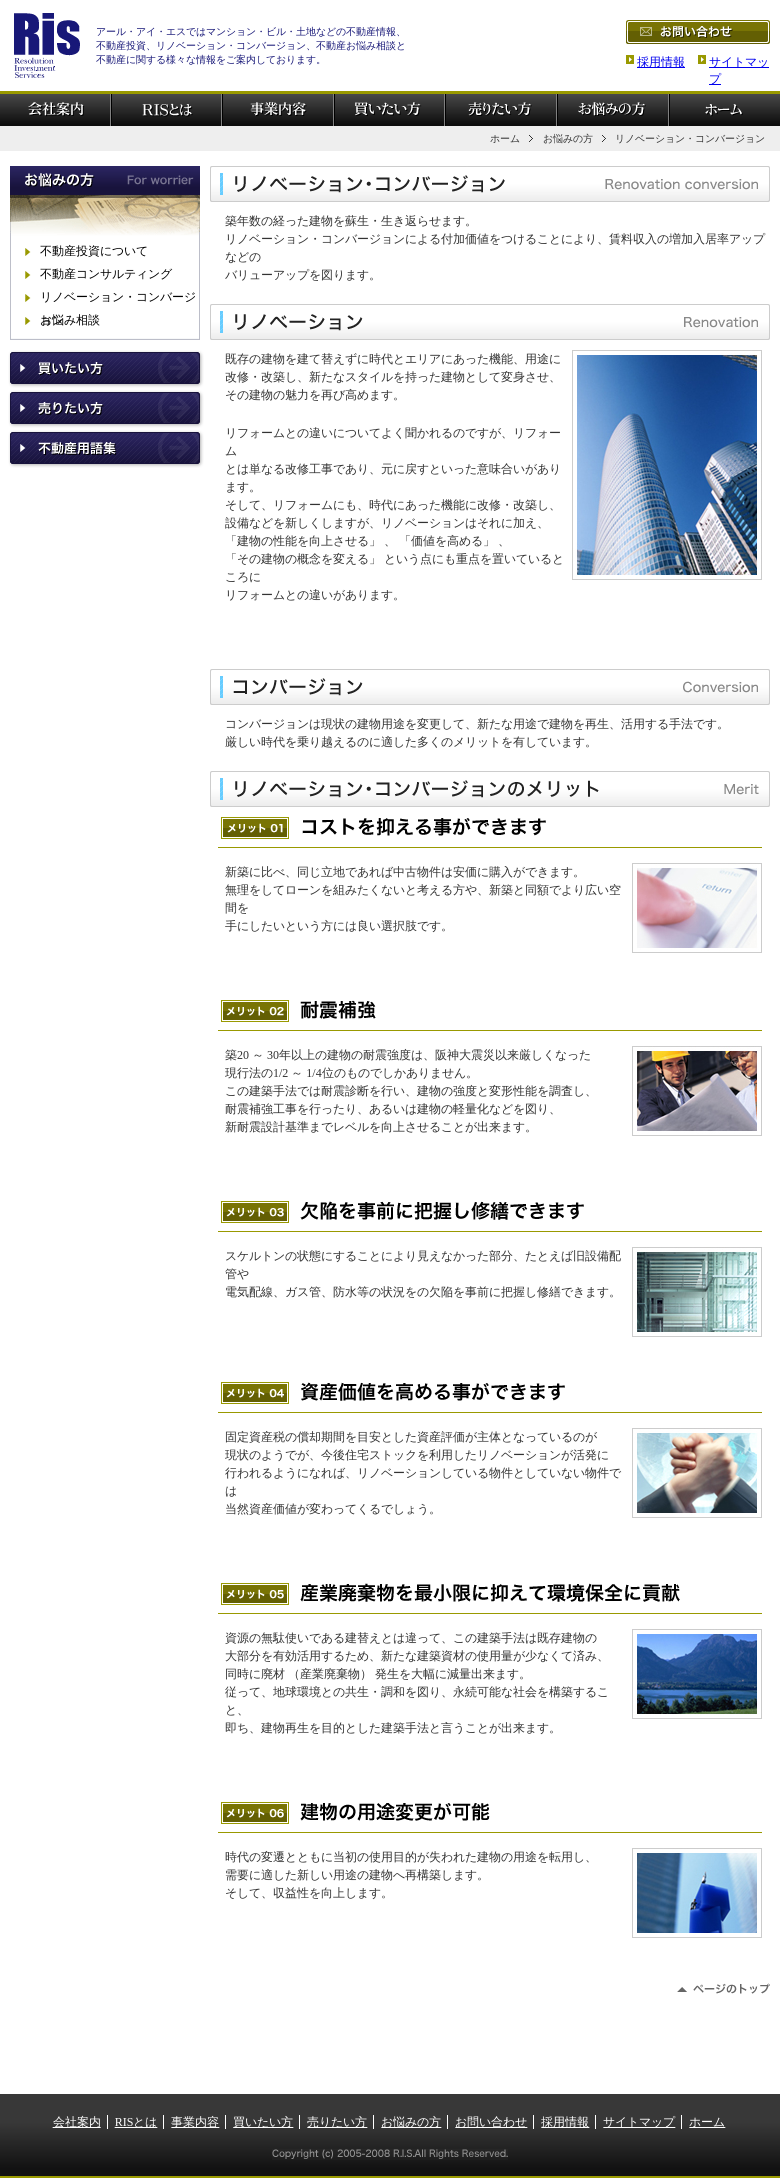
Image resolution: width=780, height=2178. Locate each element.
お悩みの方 (568, 138)
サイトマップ (639, 2122)
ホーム (505, 138)
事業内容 (195, 2122)
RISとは (136, 2122)
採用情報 (661, 62)
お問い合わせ (491, 2122)
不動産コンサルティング (106, 274)
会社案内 (77, 2122)
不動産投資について (94, 251)
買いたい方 (263, 2122)
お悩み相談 (70, 320)
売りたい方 (337, 2122)
